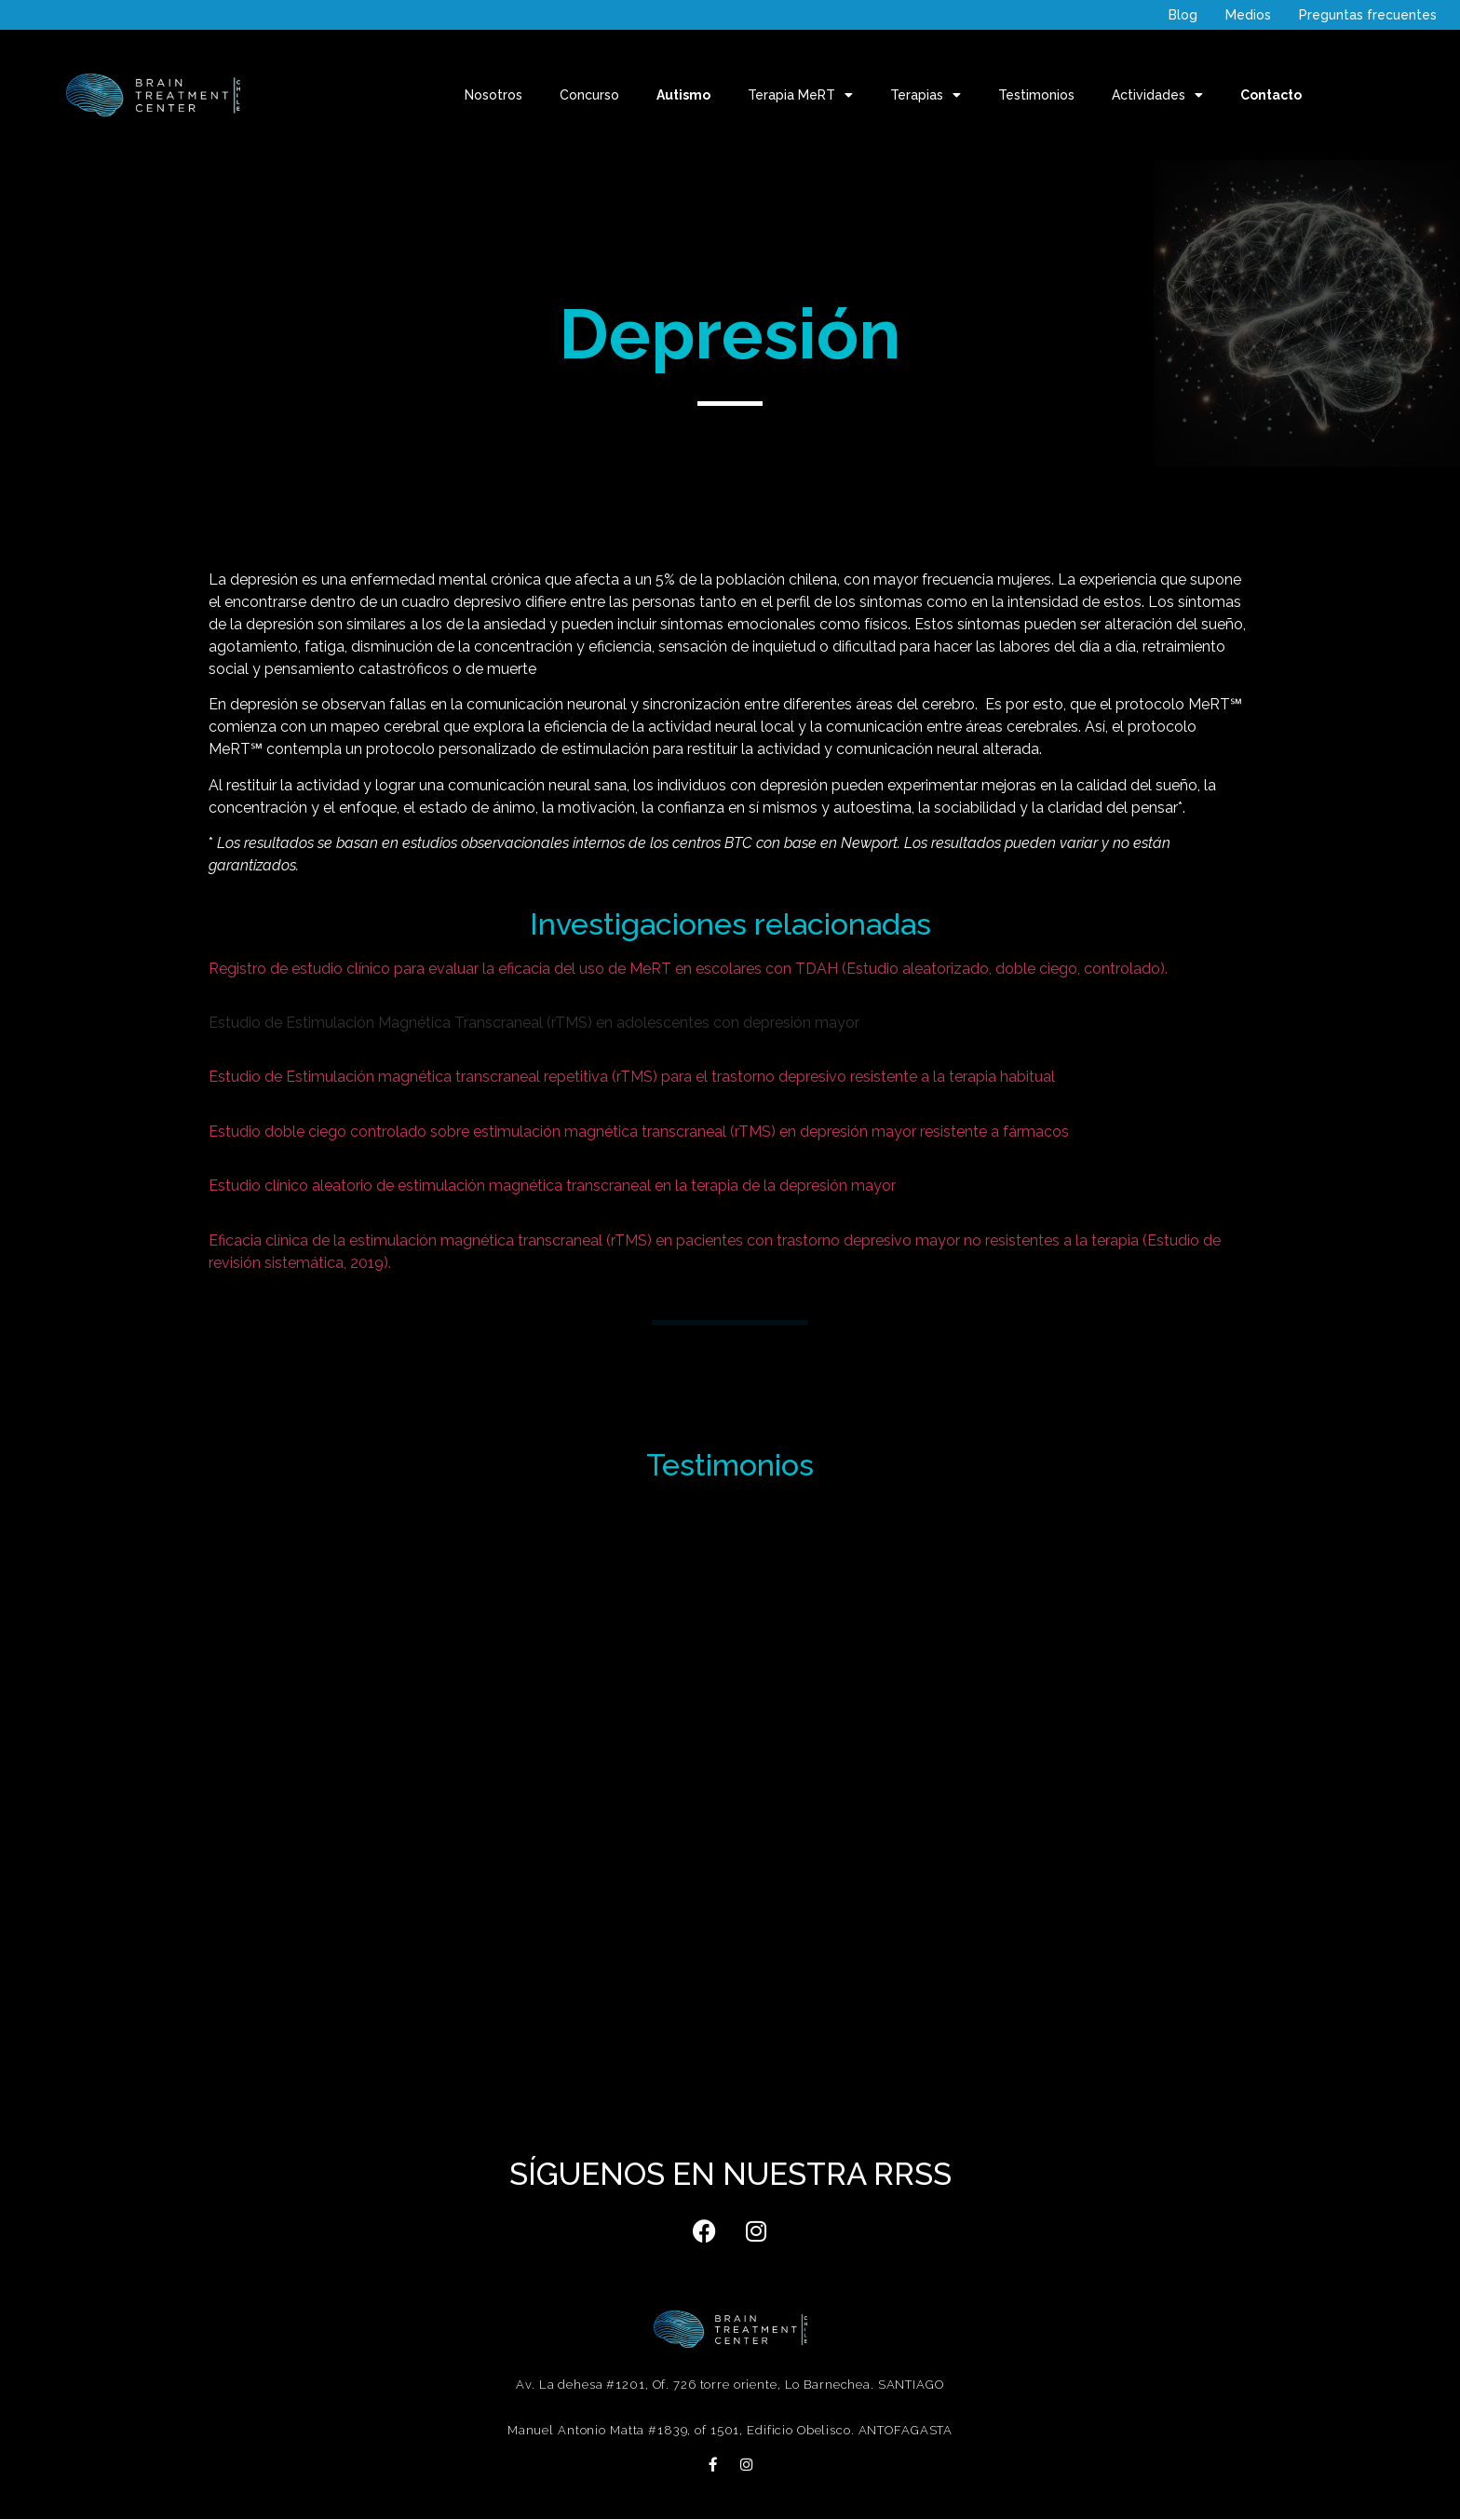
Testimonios (1036, 95)
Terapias (925, 95)
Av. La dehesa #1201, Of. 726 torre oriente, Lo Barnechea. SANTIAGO (729, 2385)
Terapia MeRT (800, 95)
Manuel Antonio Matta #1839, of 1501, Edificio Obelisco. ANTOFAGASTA (730, 2430)
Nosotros (493, 95)
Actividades (1157, 95)
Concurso (589, 95)
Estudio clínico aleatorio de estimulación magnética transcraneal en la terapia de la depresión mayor (552, 1185)
